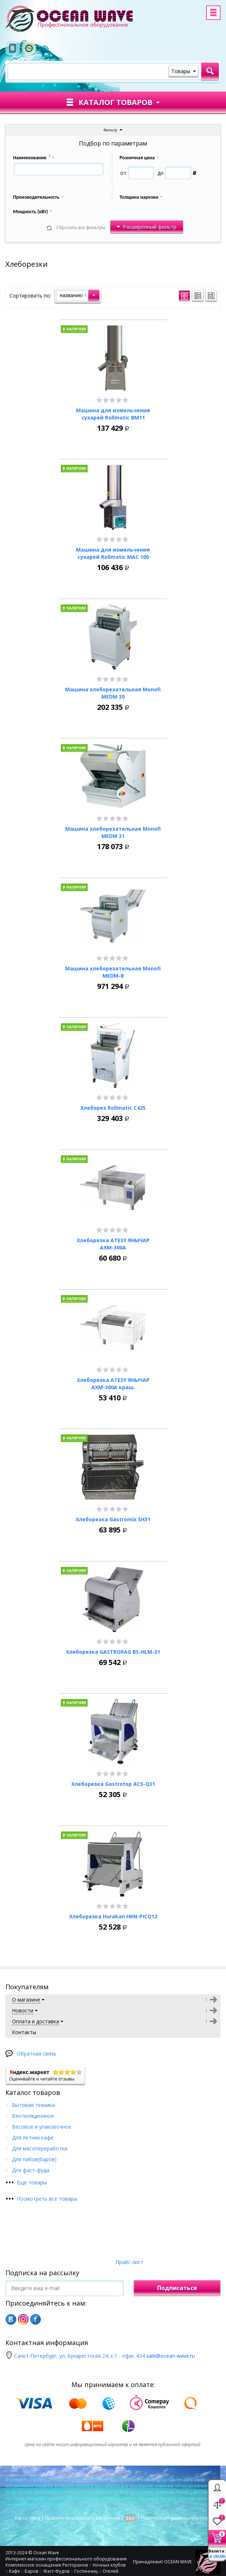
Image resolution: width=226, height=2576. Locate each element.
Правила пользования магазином (82, 2518)
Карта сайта (27, 2518)
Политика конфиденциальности (176, 2518)
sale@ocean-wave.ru (170, 2355)
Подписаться (177, 2288)
